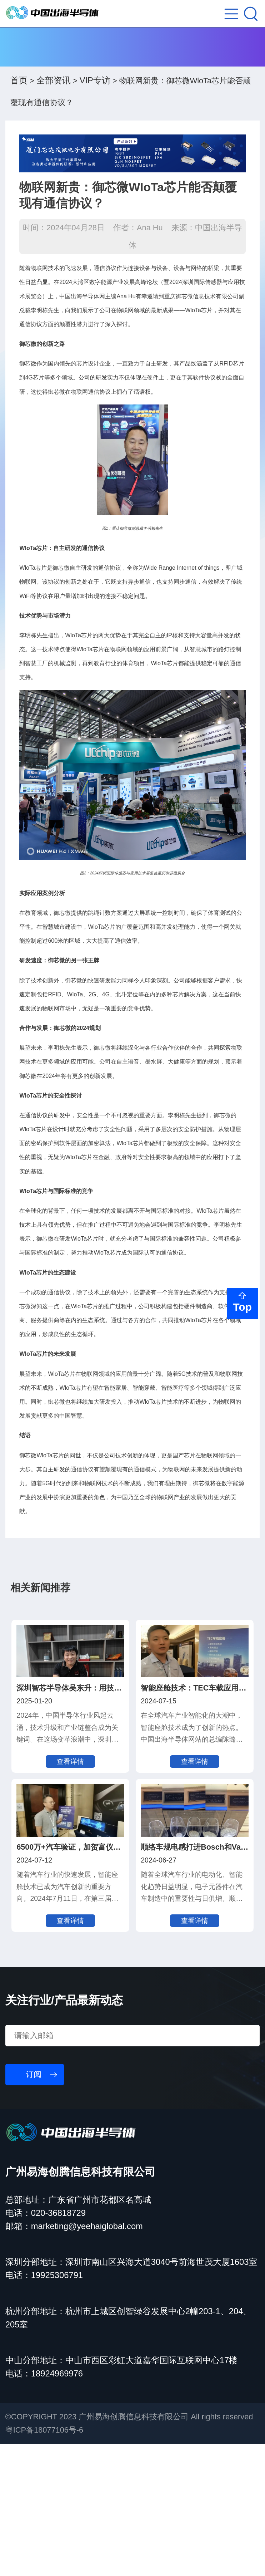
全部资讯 (53, 92)
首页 (19, 92)
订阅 (33, 2206)
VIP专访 (95, 92)
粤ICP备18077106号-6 (44, 2562)
